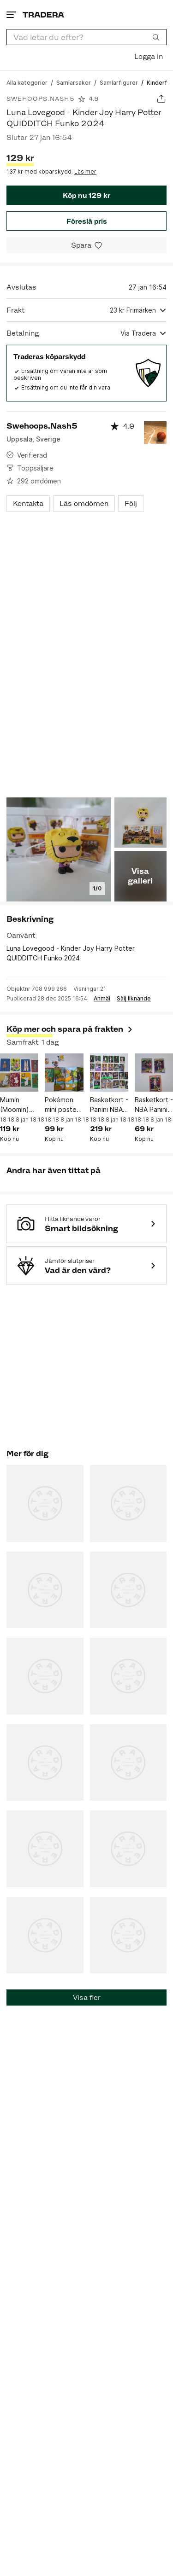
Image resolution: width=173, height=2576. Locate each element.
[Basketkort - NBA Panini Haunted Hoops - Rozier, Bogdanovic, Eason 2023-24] (154, 1072)
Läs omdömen (84, 503)
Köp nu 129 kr (86, 195)
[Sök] (156, 37)
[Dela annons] (161, 98)
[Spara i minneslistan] (86, 245)
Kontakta (28, 503)
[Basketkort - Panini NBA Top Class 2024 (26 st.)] (109, 1072)
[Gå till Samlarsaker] (73, 82)
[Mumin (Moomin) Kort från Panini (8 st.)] (19, 1072)
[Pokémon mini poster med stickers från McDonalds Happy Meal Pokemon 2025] (64, 1072)
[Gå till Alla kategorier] (27, 82)
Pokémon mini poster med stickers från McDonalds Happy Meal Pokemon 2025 (64, 1105)
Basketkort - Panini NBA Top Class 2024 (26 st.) (109, 1105)
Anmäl (102, 998)
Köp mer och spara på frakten (70, 1029)
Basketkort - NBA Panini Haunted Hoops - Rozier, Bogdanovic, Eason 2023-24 (154, 1105)
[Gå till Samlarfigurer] (119, 82)
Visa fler (87, 1997)
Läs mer (85, 171)
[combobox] (86, 37)
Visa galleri (140, 875)
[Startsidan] (43, 14)
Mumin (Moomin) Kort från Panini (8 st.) (14, 1105)
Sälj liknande (134, 998)
